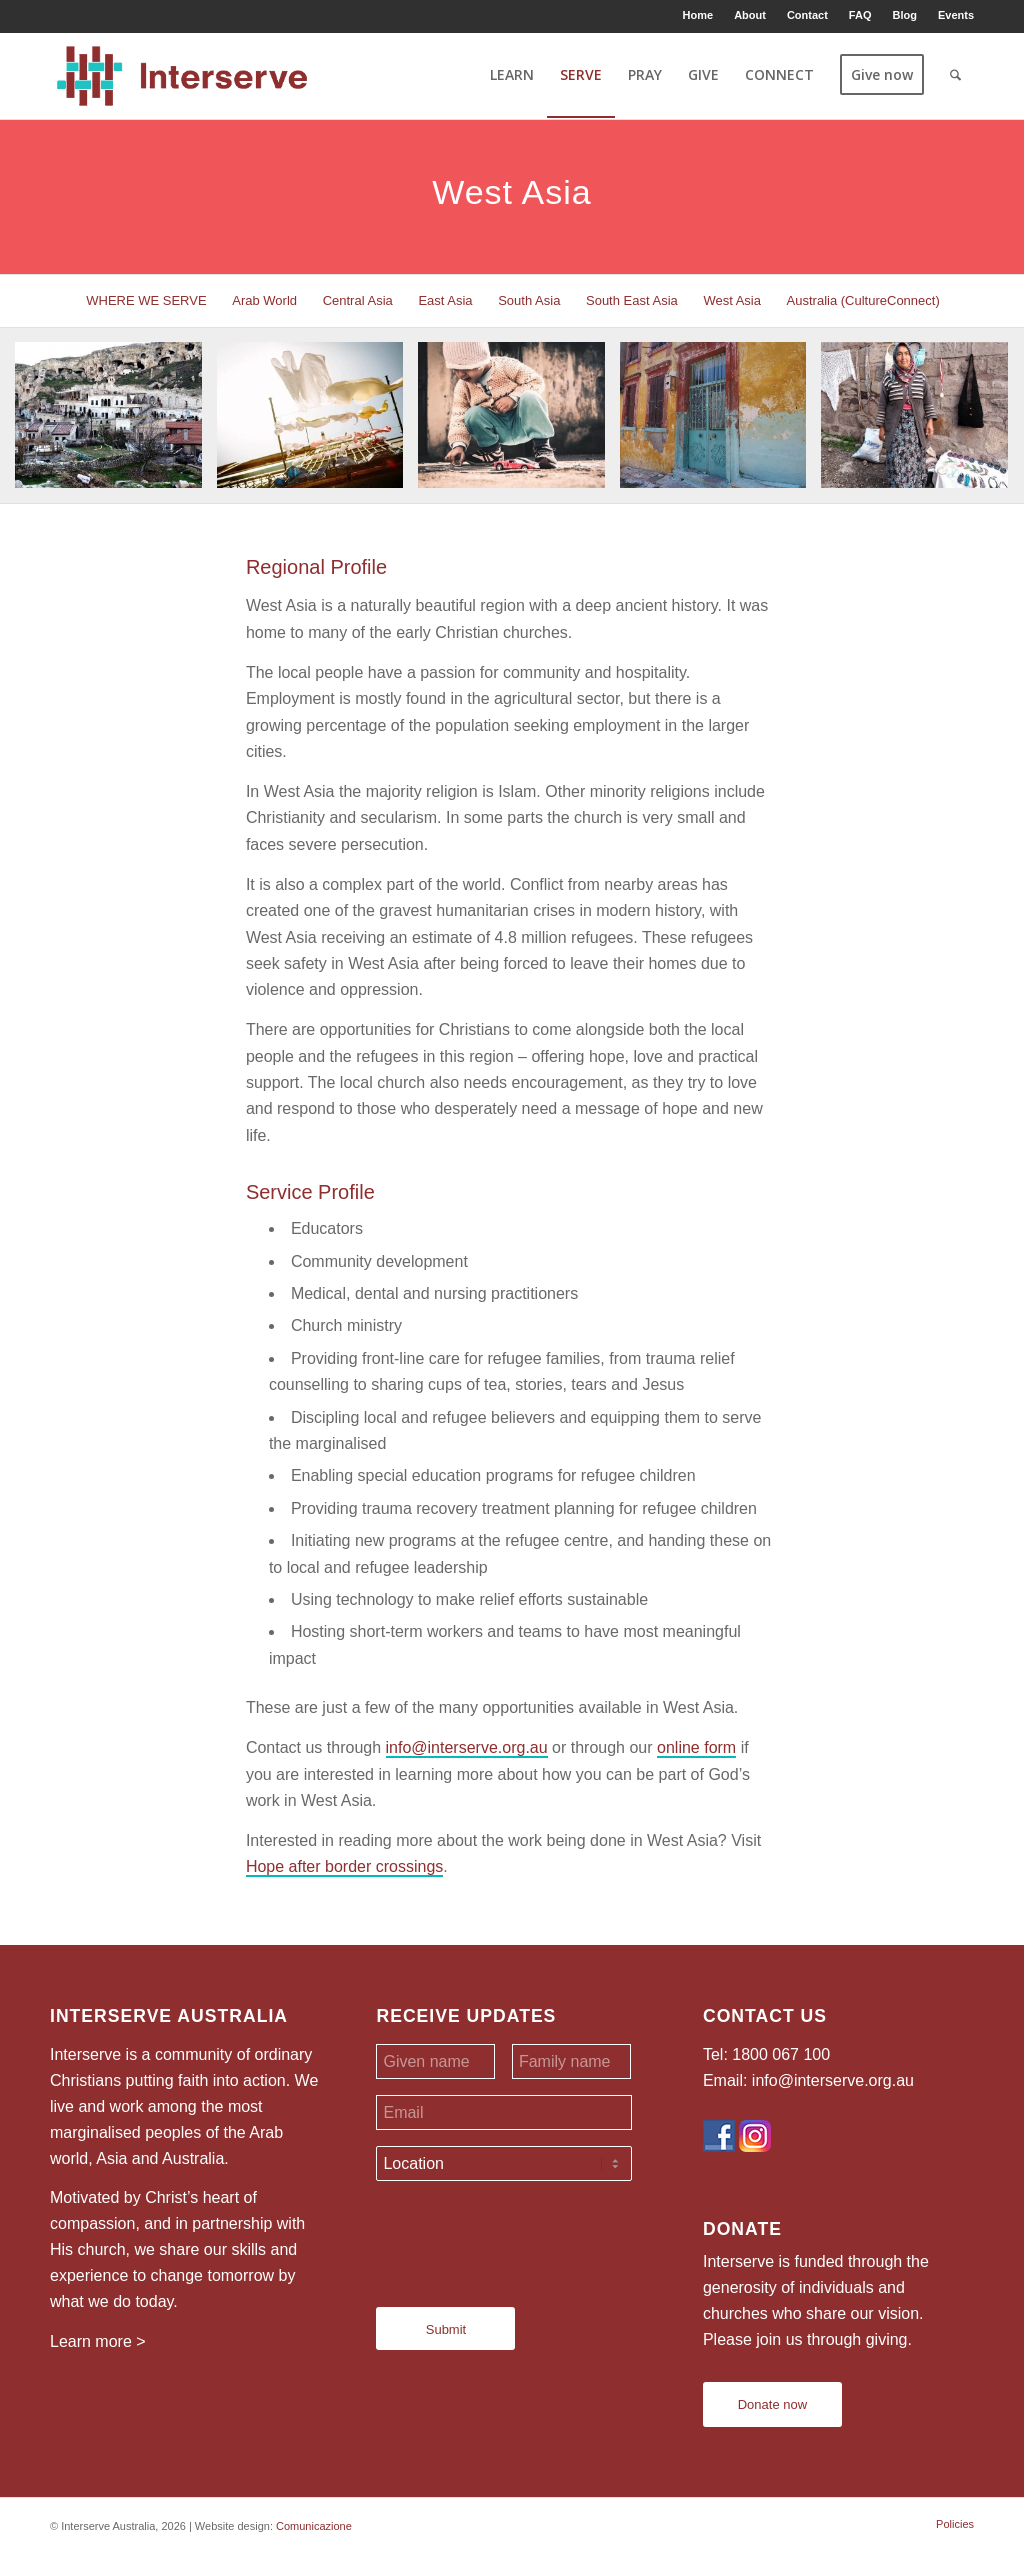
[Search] (955, 75)
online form (696, 1747)
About (750, 15)
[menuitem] (699, 15)
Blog (904, 15)
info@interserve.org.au (467, 1747)
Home (698, 15)
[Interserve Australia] (182, 75)
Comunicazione (314, 2526)
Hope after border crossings (344, 1866)
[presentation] (528, 2236)
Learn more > (98, 2341)
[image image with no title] (116, 422)
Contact (807, 15)
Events (956, 15)
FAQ (860, 15)
